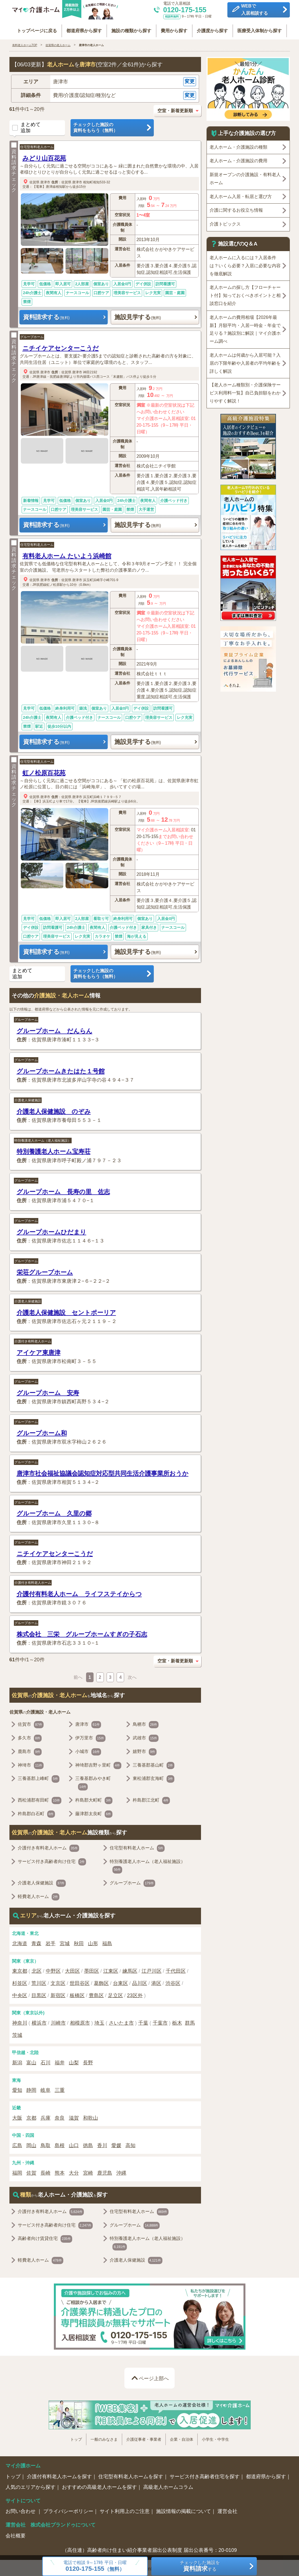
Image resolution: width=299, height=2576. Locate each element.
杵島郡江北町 (151, 1798)
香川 (102, 2143)
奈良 (60, 2116)
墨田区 (91, 1969)
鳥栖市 (146, 1723)
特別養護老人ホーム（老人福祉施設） (42, 1139)
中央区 (19, 1993)
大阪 (17, 2116)
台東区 (120, 1981)
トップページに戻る (34, 28)
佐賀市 (31, 1723)
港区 (156, 1981)
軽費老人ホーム (39, 1895)
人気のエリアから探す (31, 2485)
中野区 (53, 1969)
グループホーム (32, 335)
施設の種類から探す (131, 28)
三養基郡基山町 (154, 1763)
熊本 (60, 2171)
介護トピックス (225, 222)
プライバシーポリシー (68, 2509)
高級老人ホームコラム (168, 2485)
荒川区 (38, 1981)
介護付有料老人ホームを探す (59, 2474)
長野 (88, 2061)
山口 (74, 2143)
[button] (105, 80)
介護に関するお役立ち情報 (236, 208)
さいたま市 (121, 2021)
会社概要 (16, 2534)
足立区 (115, 1993)
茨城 (17, 2033)
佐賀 (31, 2171)
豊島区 (96, 1993)
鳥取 (46, 2143)
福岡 (17, 2171)
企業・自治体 (181, 2437)
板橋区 (77, 1993)
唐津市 (45, 180)
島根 (60, 2143)
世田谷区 (80, 1981)
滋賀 (74, 2116)
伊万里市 (90, 1736)
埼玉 (99, 2021)
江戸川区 (152, 1969)
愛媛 (116, 2143)
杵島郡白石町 (36, 1812)
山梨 (74, 2061)
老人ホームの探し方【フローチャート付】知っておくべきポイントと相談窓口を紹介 (245, 293)
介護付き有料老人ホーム (32, 1340)
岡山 (31, 2143)
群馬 (190, 2021)
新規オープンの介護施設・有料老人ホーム (245, 176)
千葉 (143, 2021)
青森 (36, 1942)
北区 (37, 1969)
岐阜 (46, 2088)
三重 (60, 2088)
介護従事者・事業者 (143, 2437)
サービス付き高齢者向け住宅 (52, 1860)
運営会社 (227, 2509)
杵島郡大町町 (94, 1798)
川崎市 (58, 2021)
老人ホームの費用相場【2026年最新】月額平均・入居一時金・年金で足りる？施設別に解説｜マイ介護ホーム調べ (245, 327)
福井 (60, 2061)
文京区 (58, 1981)
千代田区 (176, 1969)
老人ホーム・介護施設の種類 (238, 145)
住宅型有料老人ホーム (37, 145)
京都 (31, 2116)
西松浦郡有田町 (39, 1798)
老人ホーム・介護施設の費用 (238, 159)
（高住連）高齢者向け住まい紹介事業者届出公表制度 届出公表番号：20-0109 (149, 2548)
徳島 (88, 2143)
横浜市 (39, 2021)
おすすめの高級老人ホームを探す (99, 2485)
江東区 (110, 1969)
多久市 (30, 1736)
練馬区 (129, 1969)
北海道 (19, 1942)
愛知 (17, 2088)
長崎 (46, 2171)
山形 (93, 1942)
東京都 (19, 1969)
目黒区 (38, 1993)
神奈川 (19, 2021)
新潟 (17, 2061)
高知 (130, 2143)
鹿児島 (104, 2171)
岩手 (51, 1942)
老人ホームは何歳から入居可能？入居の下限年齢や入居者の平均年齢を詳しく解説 (245, 361)
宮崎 (88, 2171)
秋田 (79, 1942)
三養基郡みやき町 (93, 1781)
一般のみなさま (104, 2437)
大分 (74, 2171)
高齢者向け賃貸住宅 (45, 2237)
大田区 (72, 1969)
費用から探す (174, 28)
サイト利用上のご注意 (125, 2509)
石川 (46, 2061)
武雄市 (146, 1736)
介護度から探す (214, 28)
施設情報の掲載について (183, 2509)
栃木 (177, 2021)
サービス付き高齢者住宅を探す (205, 2474)
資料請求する (46, 315)
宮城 (65, 1942)
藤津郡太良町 (94, 1812)
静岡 (31, 2088)
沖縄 (121, 2171)
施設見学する (137, 315)
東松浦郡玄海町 (154, 1777)
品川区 (139, 1981)
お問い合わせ (21, 2509)
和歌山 (90, 2116)
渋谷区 (172, 1981)
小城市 (88, 1750)
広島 (17, 2143)
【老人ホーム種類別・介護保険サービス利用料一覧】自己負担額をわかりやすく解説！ (245, 391)
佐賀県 (34, 180)
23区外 (135, 1993)
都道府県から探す (82, 28)
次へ (132, 1675)
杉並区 (19, 1981)
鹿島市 (30, 1750)
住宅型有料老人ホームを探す (130, 2474)
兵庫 (46, 2116)
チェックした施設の (112, 126)
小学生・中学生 (215, 2437)
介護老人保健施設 (27, 1098)
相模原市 (80, 2021)
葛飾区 (101, 1981)
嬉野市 (145, 1750)
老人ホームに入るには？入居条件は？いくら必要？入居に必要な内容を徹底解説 (245, 263)
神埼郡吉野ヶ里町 (98, 1763)
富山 (31, 2061)
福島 (107, 1942)
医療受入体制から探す (262, 28)
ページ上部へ (154, 2376)
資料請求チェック (14, 165)
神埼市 (31, 1763)
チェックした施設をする (200, 2566)
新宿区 (58, 1993)
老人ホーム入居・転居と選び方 (241, 194)
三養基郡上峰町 (39, 1777)
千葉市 (160, 2021)
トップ (76, 2437)
